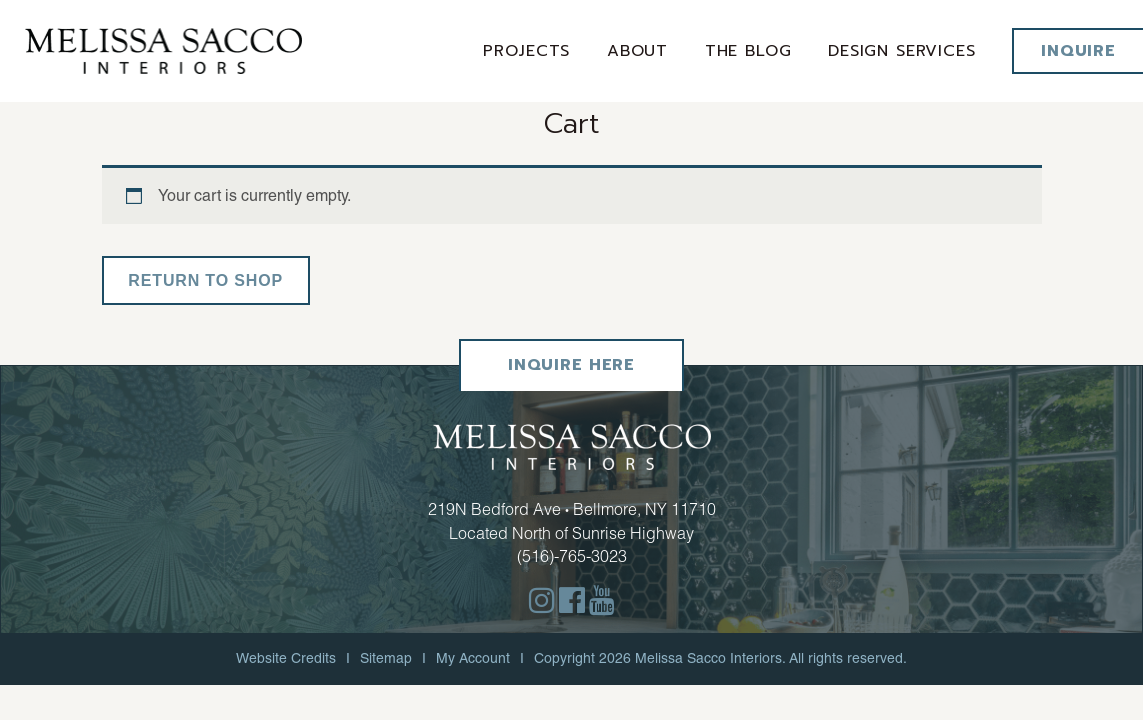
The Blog (749, 51)
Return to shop (206, 280)
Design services (903, 51)
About (639, 51)
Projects (529, 51)
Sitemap (386, 658)
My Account (473, 658)
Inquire (1078, 51)
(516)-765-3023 (572, 556)
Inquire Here (571, 366)
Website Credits (286, 658)
